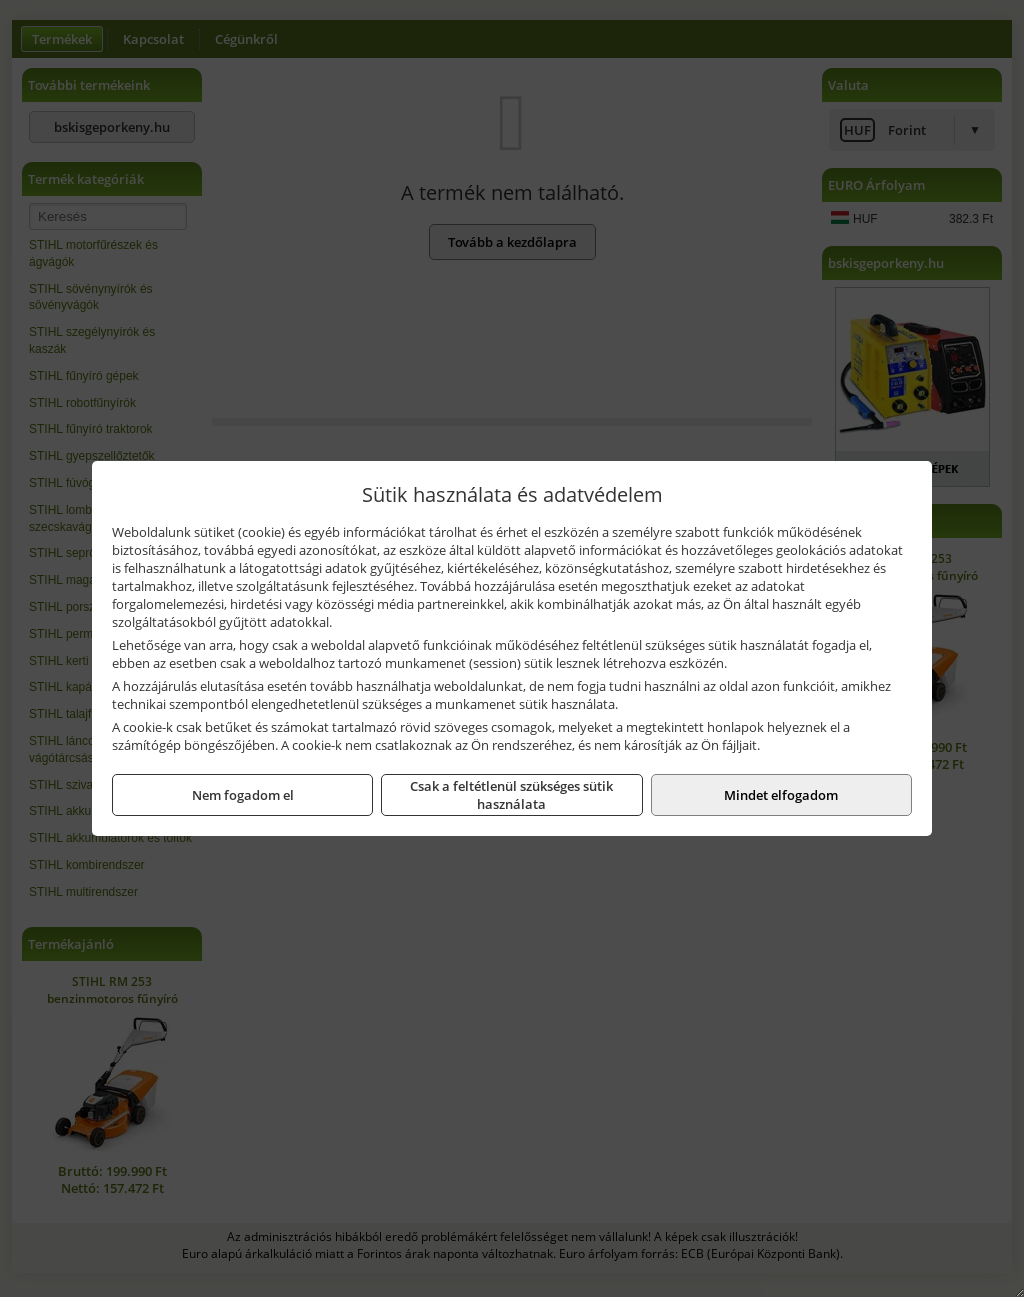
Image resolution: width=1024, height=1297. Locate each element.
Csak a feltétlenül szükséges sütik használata (511, 795)
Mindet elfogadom (781, 795)
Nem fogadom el (243, 795)
